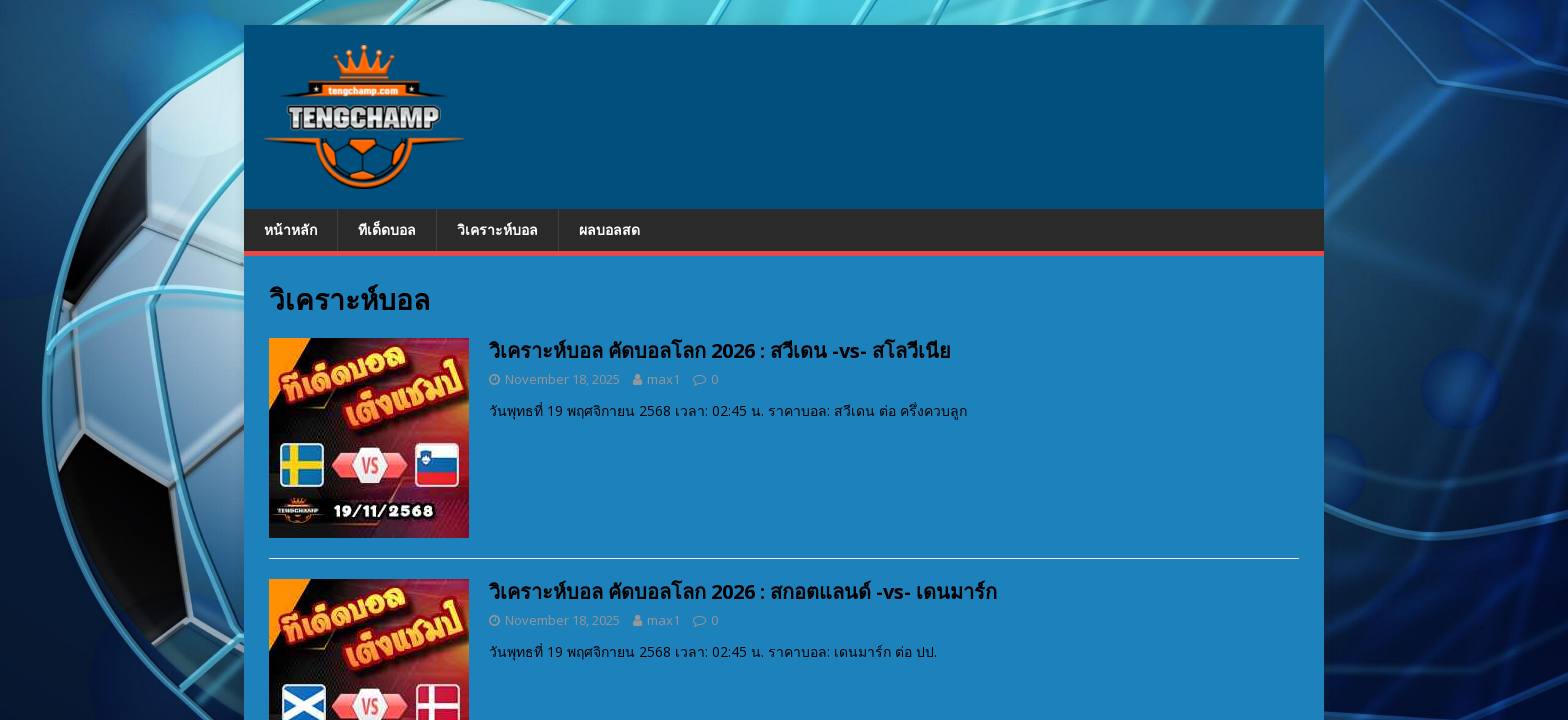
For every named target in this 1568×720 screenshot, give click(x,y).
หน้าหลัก (290, 229)
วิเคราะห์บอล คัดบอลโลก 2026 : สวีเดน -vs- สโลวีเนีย (720, 350)
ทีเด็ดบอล (387, 229)
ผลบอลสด (609, 229)
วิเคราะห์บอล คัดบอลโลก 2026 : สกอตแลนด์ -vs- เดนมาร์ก (743, 591)
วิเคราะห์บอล (497, 229)
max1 (663, 379)
